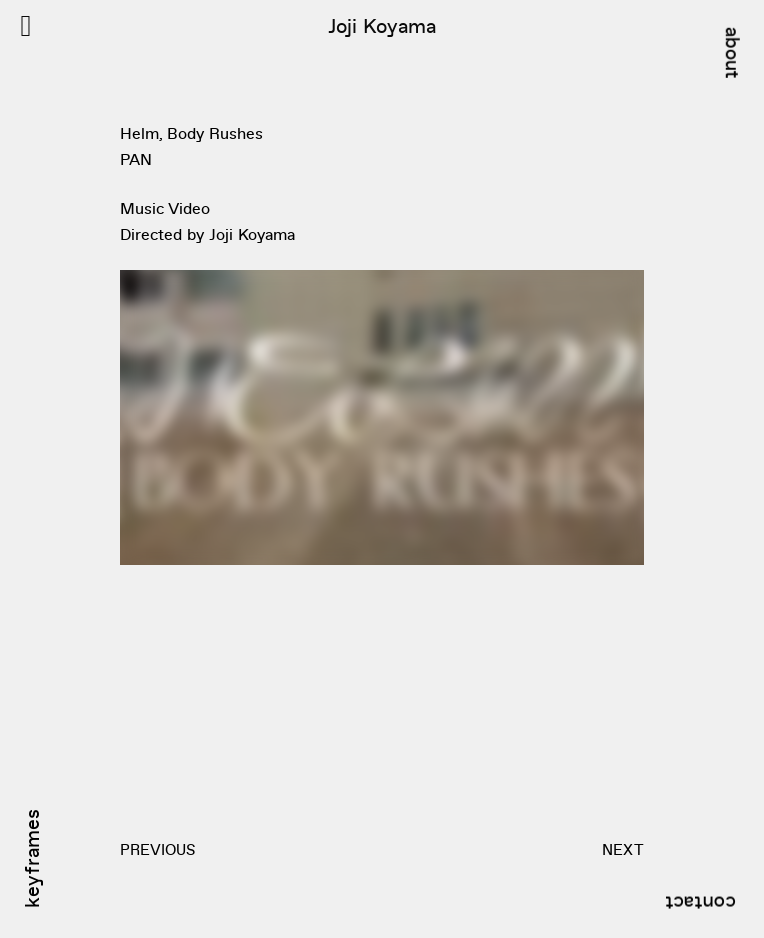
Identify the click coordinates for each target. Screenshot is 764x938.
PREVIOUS (157, 849)
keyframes (31, 858)
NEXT (623, 849)
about (734, 53)
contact (700, 905)
